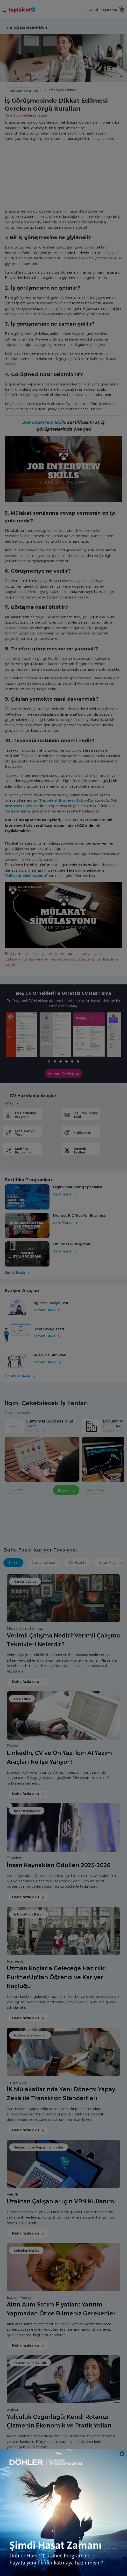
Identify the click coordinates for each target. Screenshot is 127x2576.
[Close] (122, 2453)
